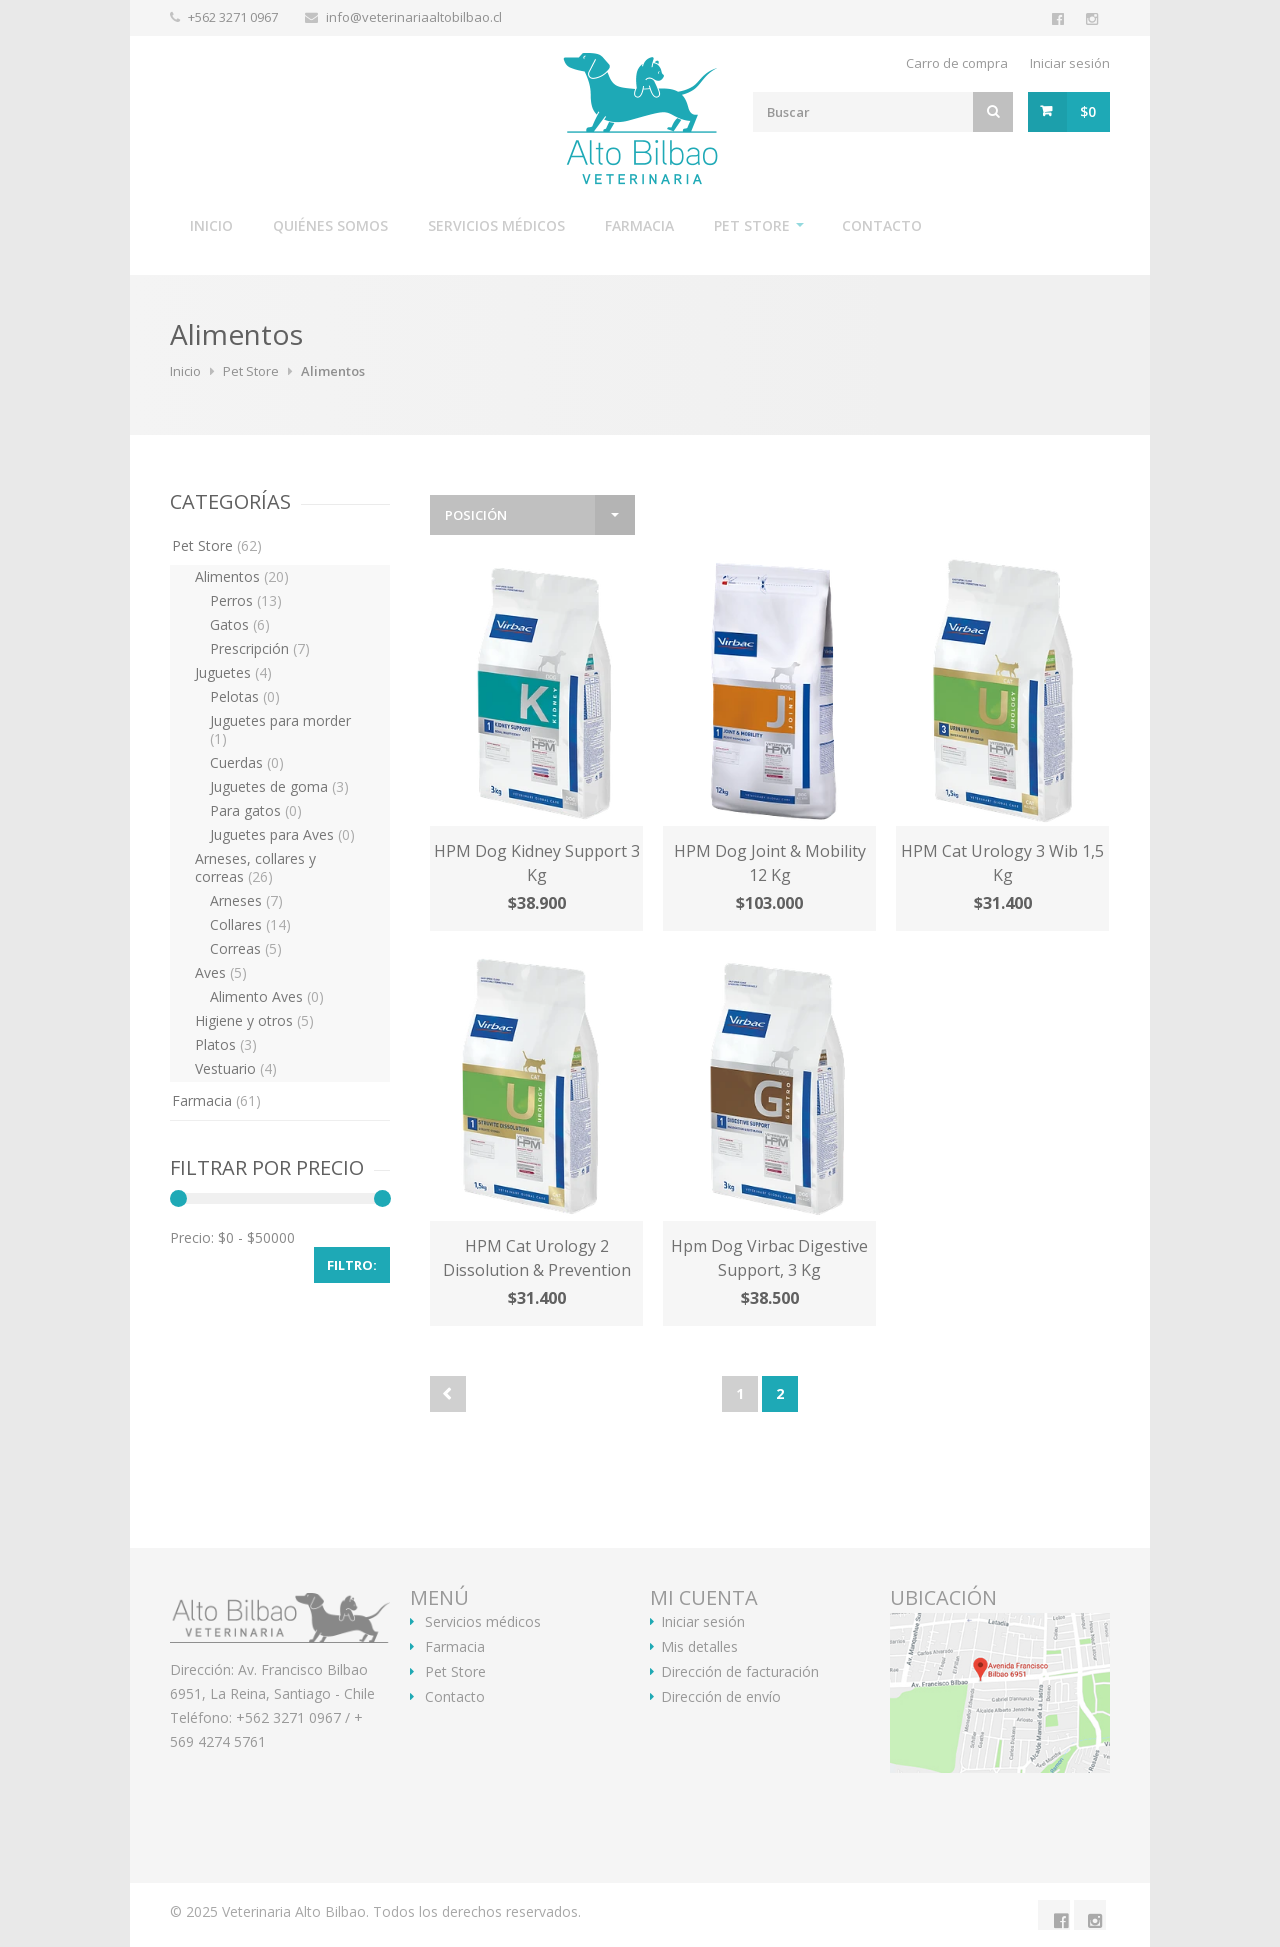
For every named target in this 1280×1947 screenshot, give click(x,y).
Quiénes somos (330, 225)
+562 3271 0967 (234, 17)
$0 (1088, 111)
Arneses (246, 900)
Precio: (192, 1237)
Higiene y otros (254, 1020)
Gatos (240, 624)
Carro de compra (957, 63)
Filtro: (352, 1265)
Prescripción (260, 648)
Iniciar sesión (1070, 63)
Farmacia (639, 225)
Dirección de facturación (740, 1672)
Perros (246, 600)
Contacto (882, 225)
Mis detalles (699, 1647)
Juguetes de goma (279, 786)
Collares (250, 924)
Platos (226, 1044)
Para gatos (256, 810)
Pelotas (245, 696)
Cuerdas (247, 762)
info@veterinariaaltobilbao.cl (414, 17)
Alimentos (242, 576)
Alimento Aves (267, 996)
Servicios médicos (496, 225)
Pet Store (752, 225)
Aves (221, 972)
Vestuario (236, 1068)
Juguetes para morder (280, 729)
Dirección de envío (721, 1697)
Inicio (211, 225)
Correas (246, 948)
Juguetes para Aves (282, 834)
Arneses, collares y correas (255, 867)
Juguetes (233, 672)
